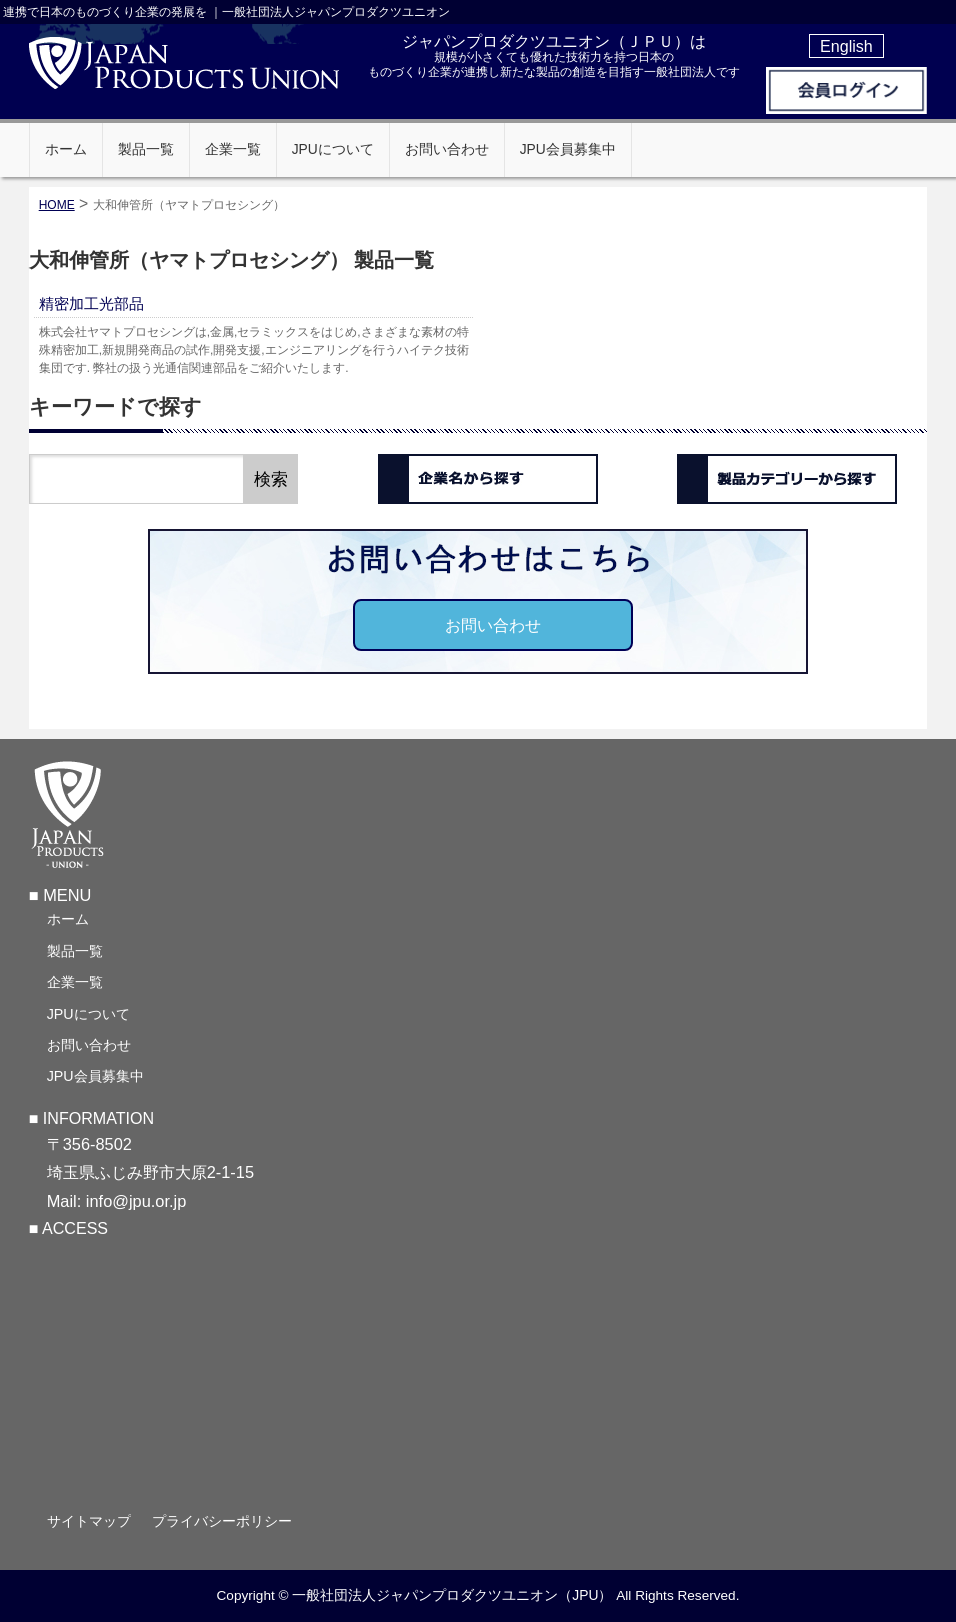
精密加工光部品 (91, 303)
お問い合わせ (493, 625)
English (846, 46)
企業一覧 (75, 982)
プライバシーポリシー (222, 1521)
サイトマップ (89, 1521)
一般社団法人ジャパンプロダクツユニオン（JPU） (452, 1595)
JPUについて (88, 1014)
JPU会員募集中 (95, 1076)
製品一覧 (75, 951)
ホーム (68, 919)
